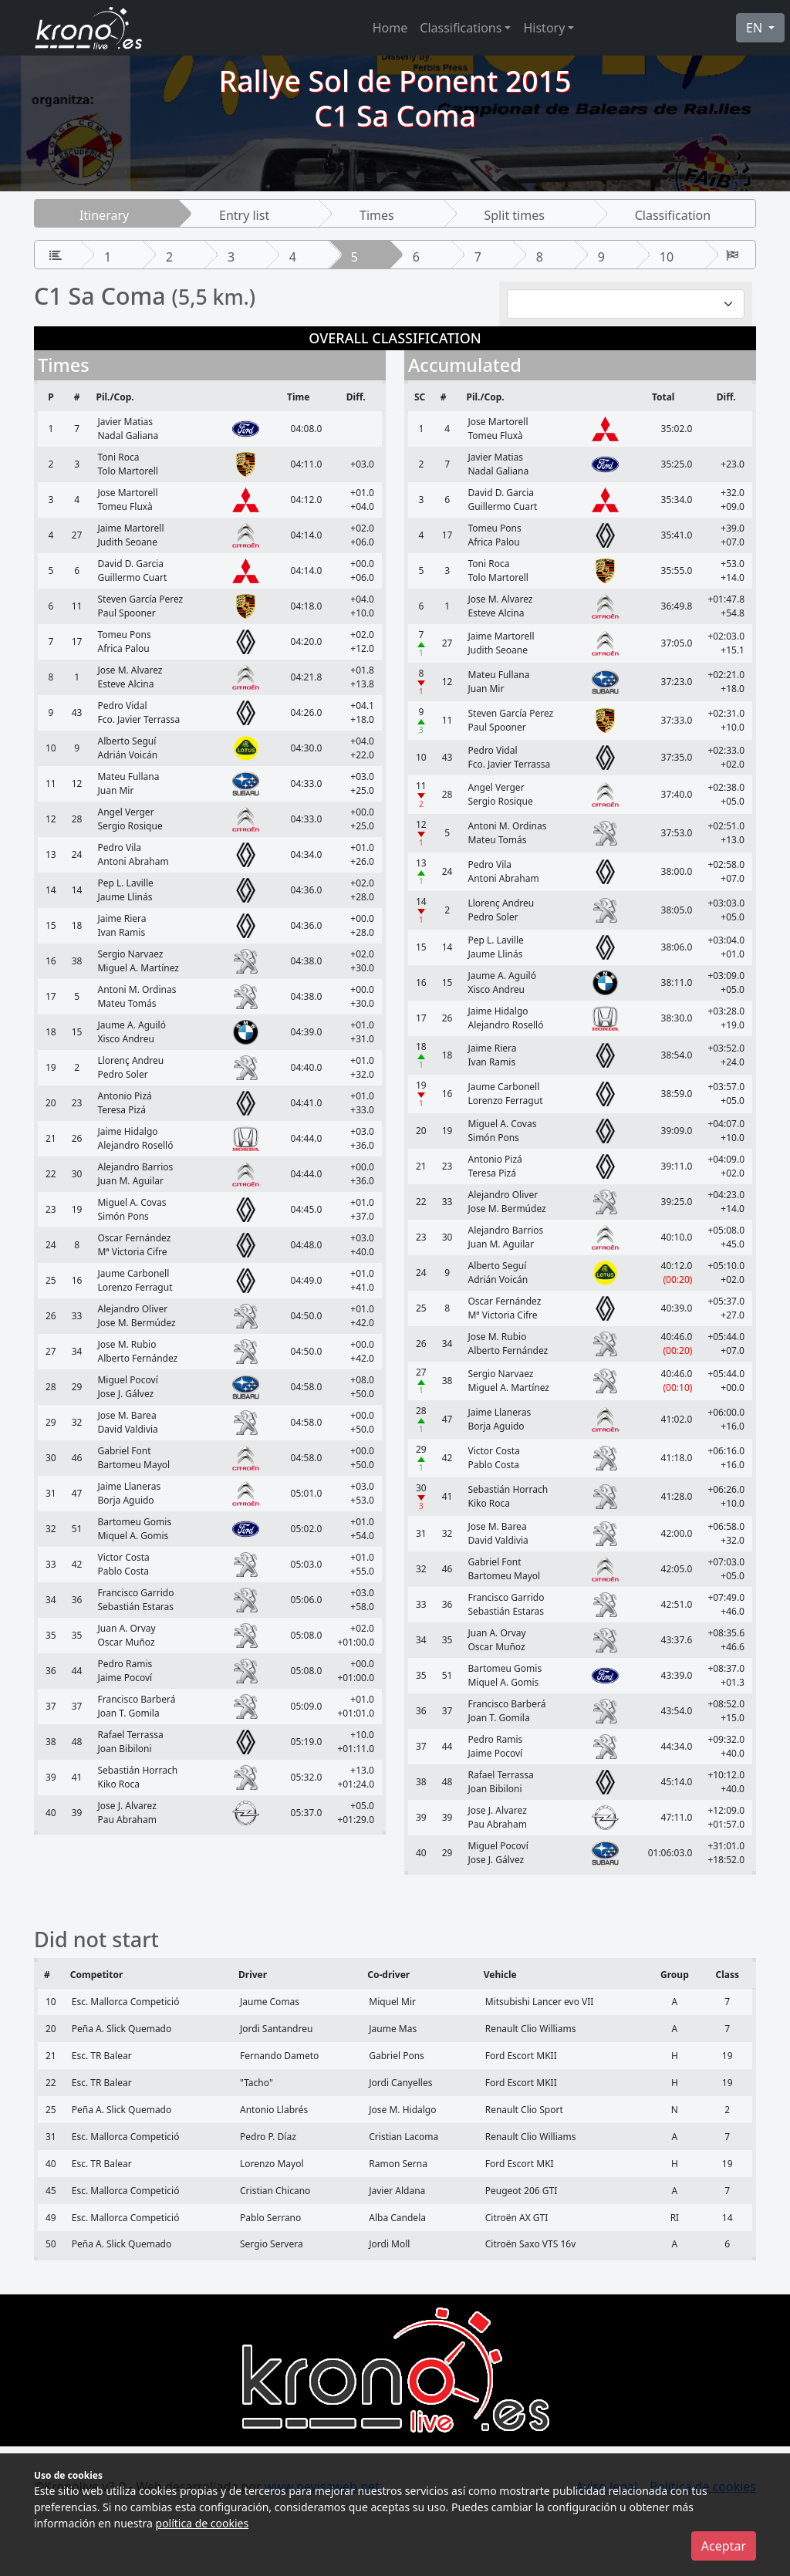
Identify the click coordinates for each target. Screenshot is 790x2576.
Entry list (244, 215)
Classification (673, 215)
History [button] (544, 27)
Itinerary (104, 215)
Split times (514, 215)
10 (667, 256)
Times (377, 215)
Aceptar (723, 2545)
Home (390, 27)
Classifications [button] (460, 27)
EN (755, 27)
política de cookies (202, 2523)
